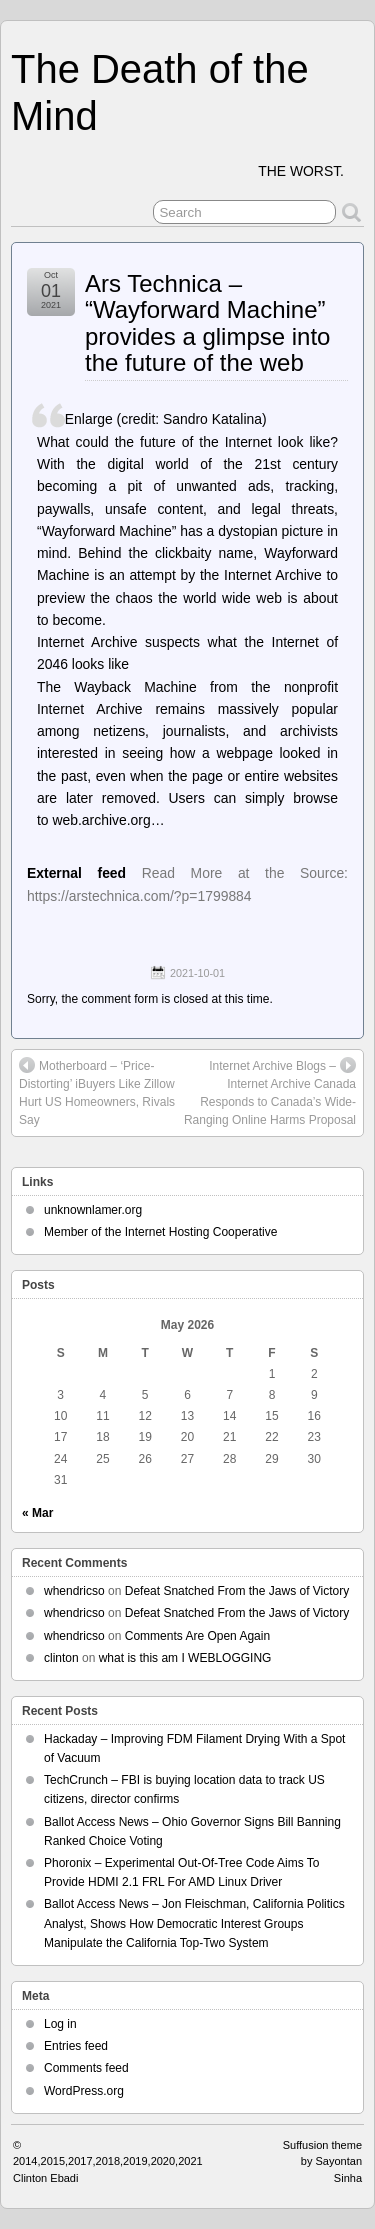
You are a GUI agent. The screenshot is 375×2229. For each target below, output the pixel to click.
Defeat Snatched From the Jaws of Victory (237, 1591)
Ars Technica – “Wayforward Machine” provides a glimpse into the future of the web (207, 323)
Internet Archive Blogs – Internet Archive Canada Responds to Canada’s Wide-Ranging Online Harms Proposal (270, 1092)
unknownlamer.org (93, 1210)
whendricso (74, 1591)
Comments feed (86, 2068)
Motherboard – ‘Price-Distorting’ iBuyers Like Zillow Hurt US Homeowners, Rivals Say (97, 1092)
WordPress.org (84, 2091)
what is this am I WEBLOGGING (185, 1658)
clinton (61, 1658)
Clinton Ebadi (45, 2178)
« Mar (37, 1513)
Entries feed (76, 2046)
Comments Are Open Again (197, 1636)
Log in (60, 2024)
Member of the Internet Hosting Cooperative (160, 1232)
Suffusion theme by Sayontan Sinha (322, 2161)
